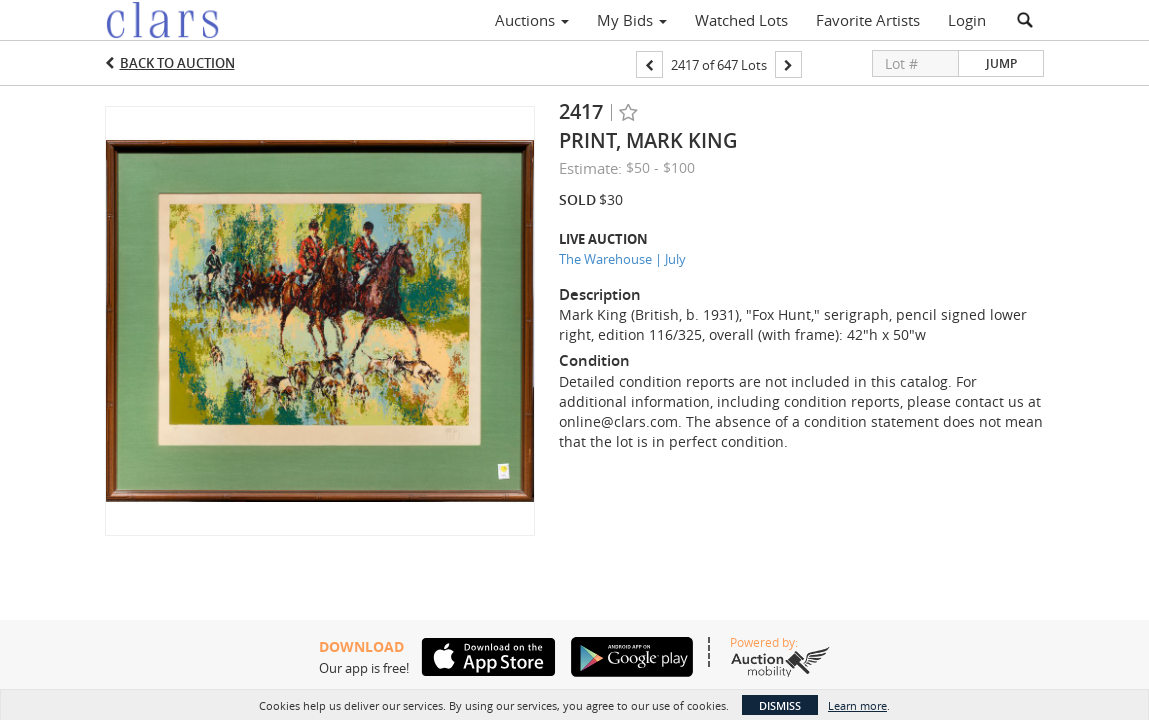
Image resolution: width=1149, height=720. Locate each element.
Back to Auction (177, 63)
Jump (1001, 63)
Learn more (857, 705)
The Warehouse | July (622, 259)
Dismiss (780, 705)
